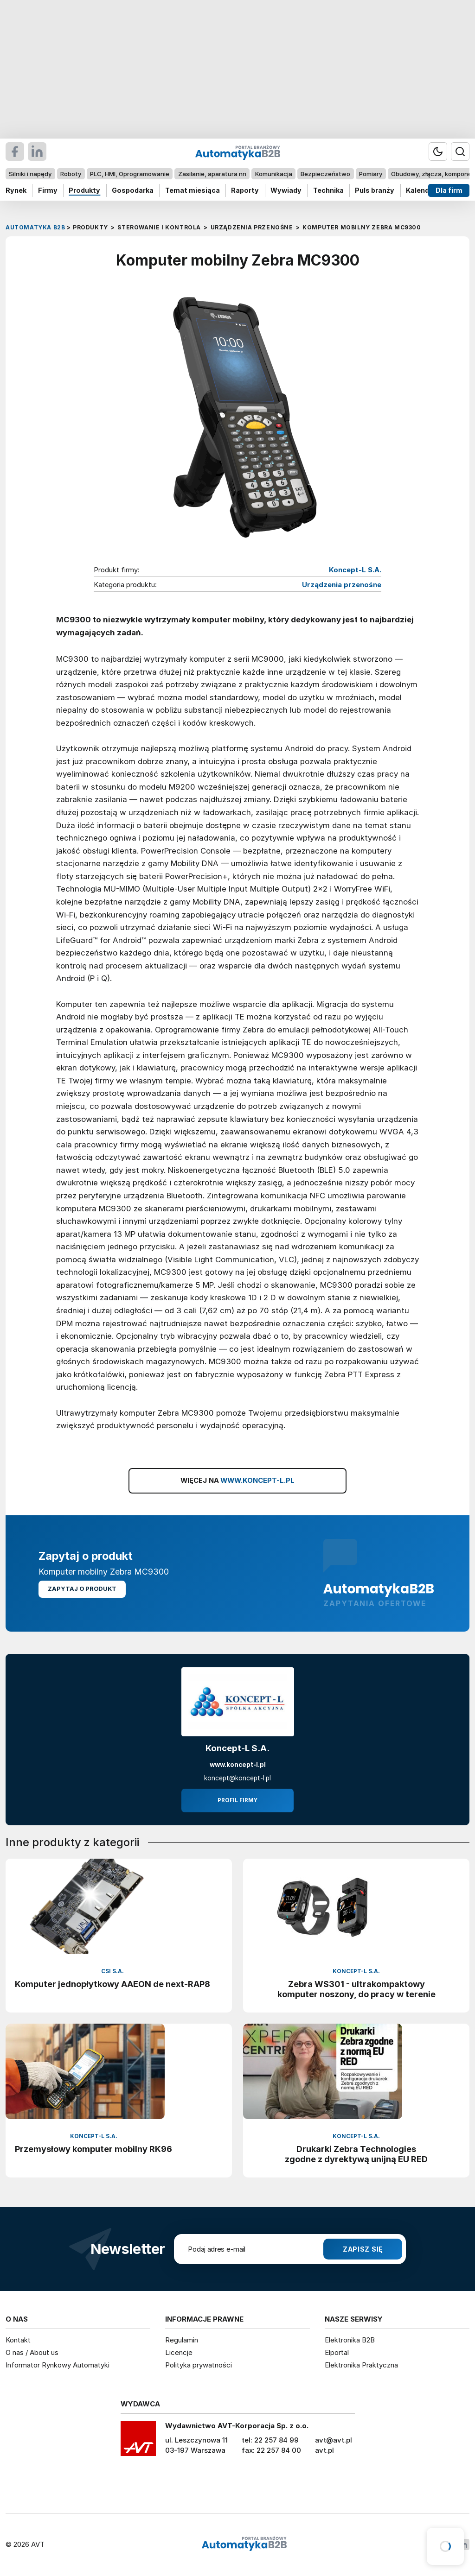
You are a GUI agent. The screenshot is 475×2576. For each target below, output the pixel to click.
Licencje (179, 2352)
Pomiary (370, 173)
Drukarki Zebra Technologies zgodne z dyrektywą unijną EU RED (356, 2154)
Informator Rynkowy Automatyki (57, 2365)
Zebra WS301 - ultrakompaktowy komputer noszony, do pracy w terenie (356, 1989)
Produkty (84, 190)
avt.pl (324, 2450)
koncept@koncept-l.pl (237, 1778)
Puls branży (374, 190)
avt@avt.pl (333, 2440)
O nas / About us (32, 2352)
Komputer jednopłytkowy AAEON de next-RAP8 (112, 1984)
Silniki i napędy (30, 173)
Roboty (70, 173)
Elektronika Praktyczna (361, 2365)
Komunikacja (273, 173)
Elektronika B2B (350, 2339)
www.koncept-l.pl (238, 1764)
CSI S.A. (112, 1971)
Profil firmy (237, 1800)
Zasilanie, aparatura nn (212, 173)
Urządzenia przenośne (341, 585)
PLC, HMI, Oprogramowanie (129, 173)
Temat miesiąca (192, 190)
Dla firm (449, 190)
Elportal (337, 2352)
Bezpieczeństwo (325, 173)
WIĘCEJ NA (237, 1481)
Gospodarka (133, 190)
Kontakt (18, 2339)
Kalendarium (427, 190)
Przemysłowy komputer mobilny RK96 (93, 2149)
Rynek (16, 190)
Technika (328, 190)
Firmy (48, 190)
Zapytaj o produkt (82, 1589)
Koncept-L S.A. (355, 570)
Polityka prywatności (198, 2365)
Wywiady (286, 190)
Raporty (245, 190)
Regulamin (181, 2339)
